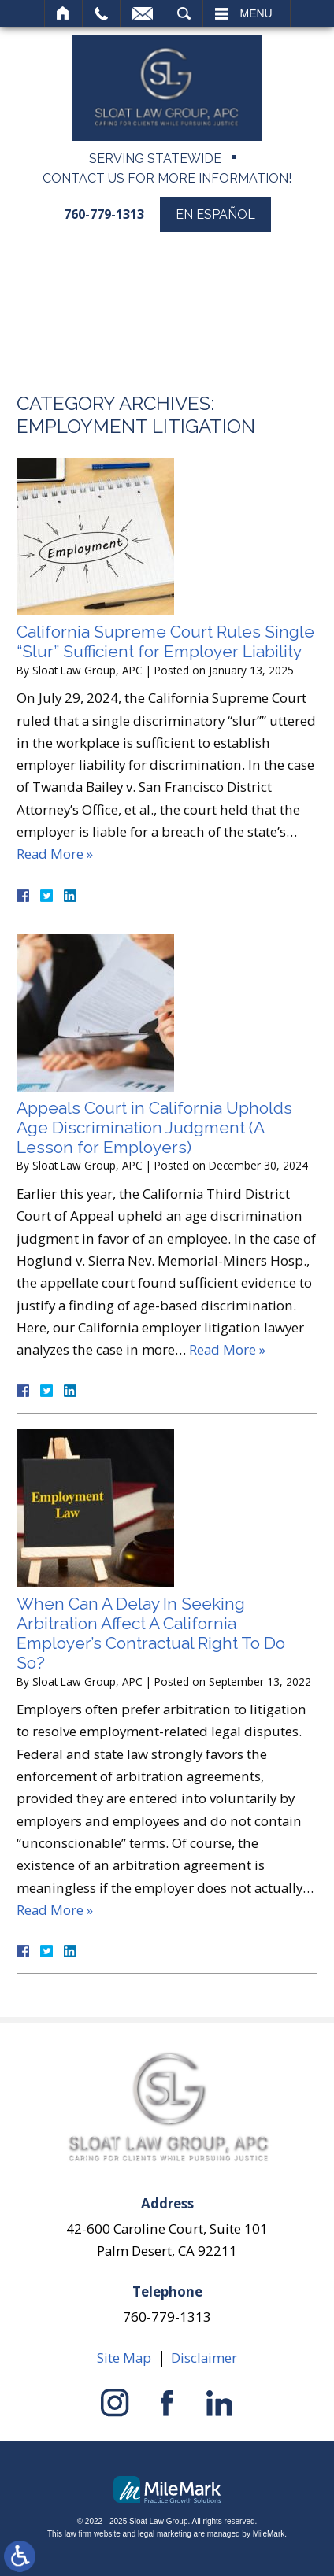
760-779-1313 (104, 214)
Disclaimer (204, 2358)
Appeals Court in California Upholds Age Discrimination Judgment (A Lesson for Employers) (154, 1127)
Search (183, 13)
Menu (256, 13)
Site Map (124, 2358)
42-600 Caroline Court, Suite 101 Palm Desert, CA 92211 (167, 2239)
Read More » (55, 853)
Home (63, 13)
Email (143, 13)
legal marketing (164, 2534)
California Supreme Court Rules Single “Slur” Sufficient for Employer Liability (165, 641)
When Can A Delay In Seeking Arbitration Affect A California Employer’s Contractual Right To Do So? (151, 1633)
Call (101, 13)
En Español (215, 214)
